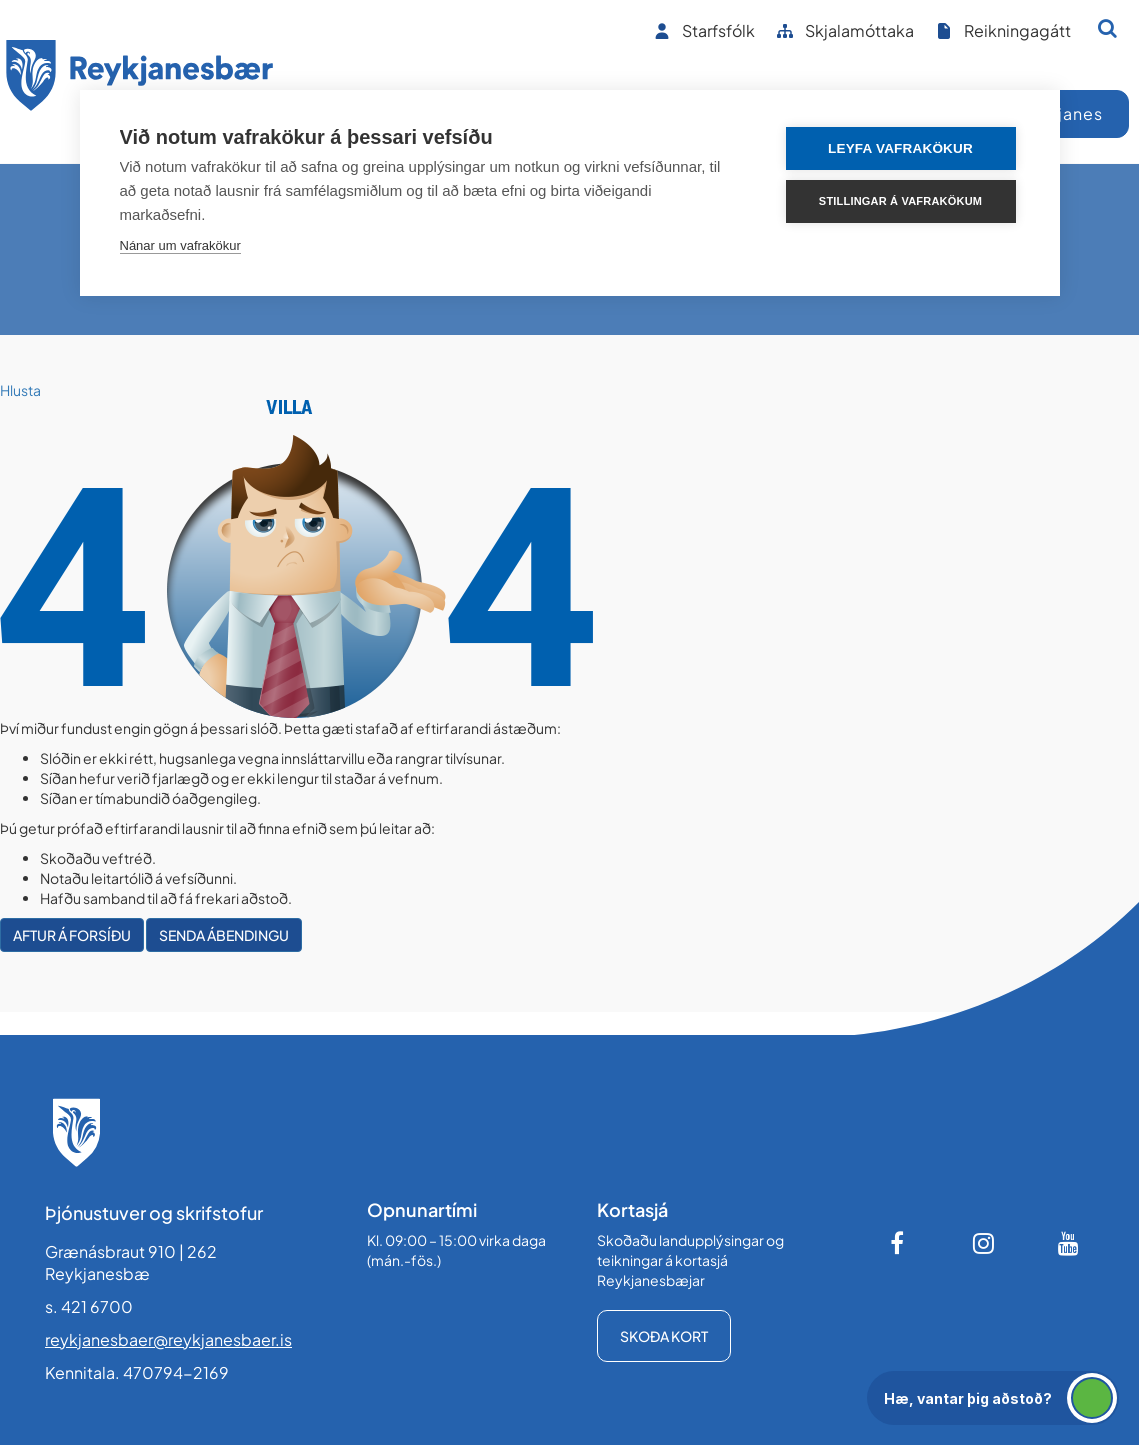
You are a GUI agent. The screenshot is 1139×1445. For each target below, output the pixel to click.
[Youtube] (1069, 1243)
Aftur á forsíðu (72, 935)
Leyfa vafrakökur (900, 148)
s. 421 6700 (89, 1306)
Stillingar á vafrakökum (900, 201)
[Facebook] (899, 1243)
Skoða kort (664, 1336)
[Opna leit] (1107, 28)
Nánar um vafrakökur (180, 245)
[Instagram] (984, 1243)
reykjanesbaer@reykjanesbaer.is (168, 1339)
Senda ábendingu (224, 935)
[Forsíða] (140, 78)
